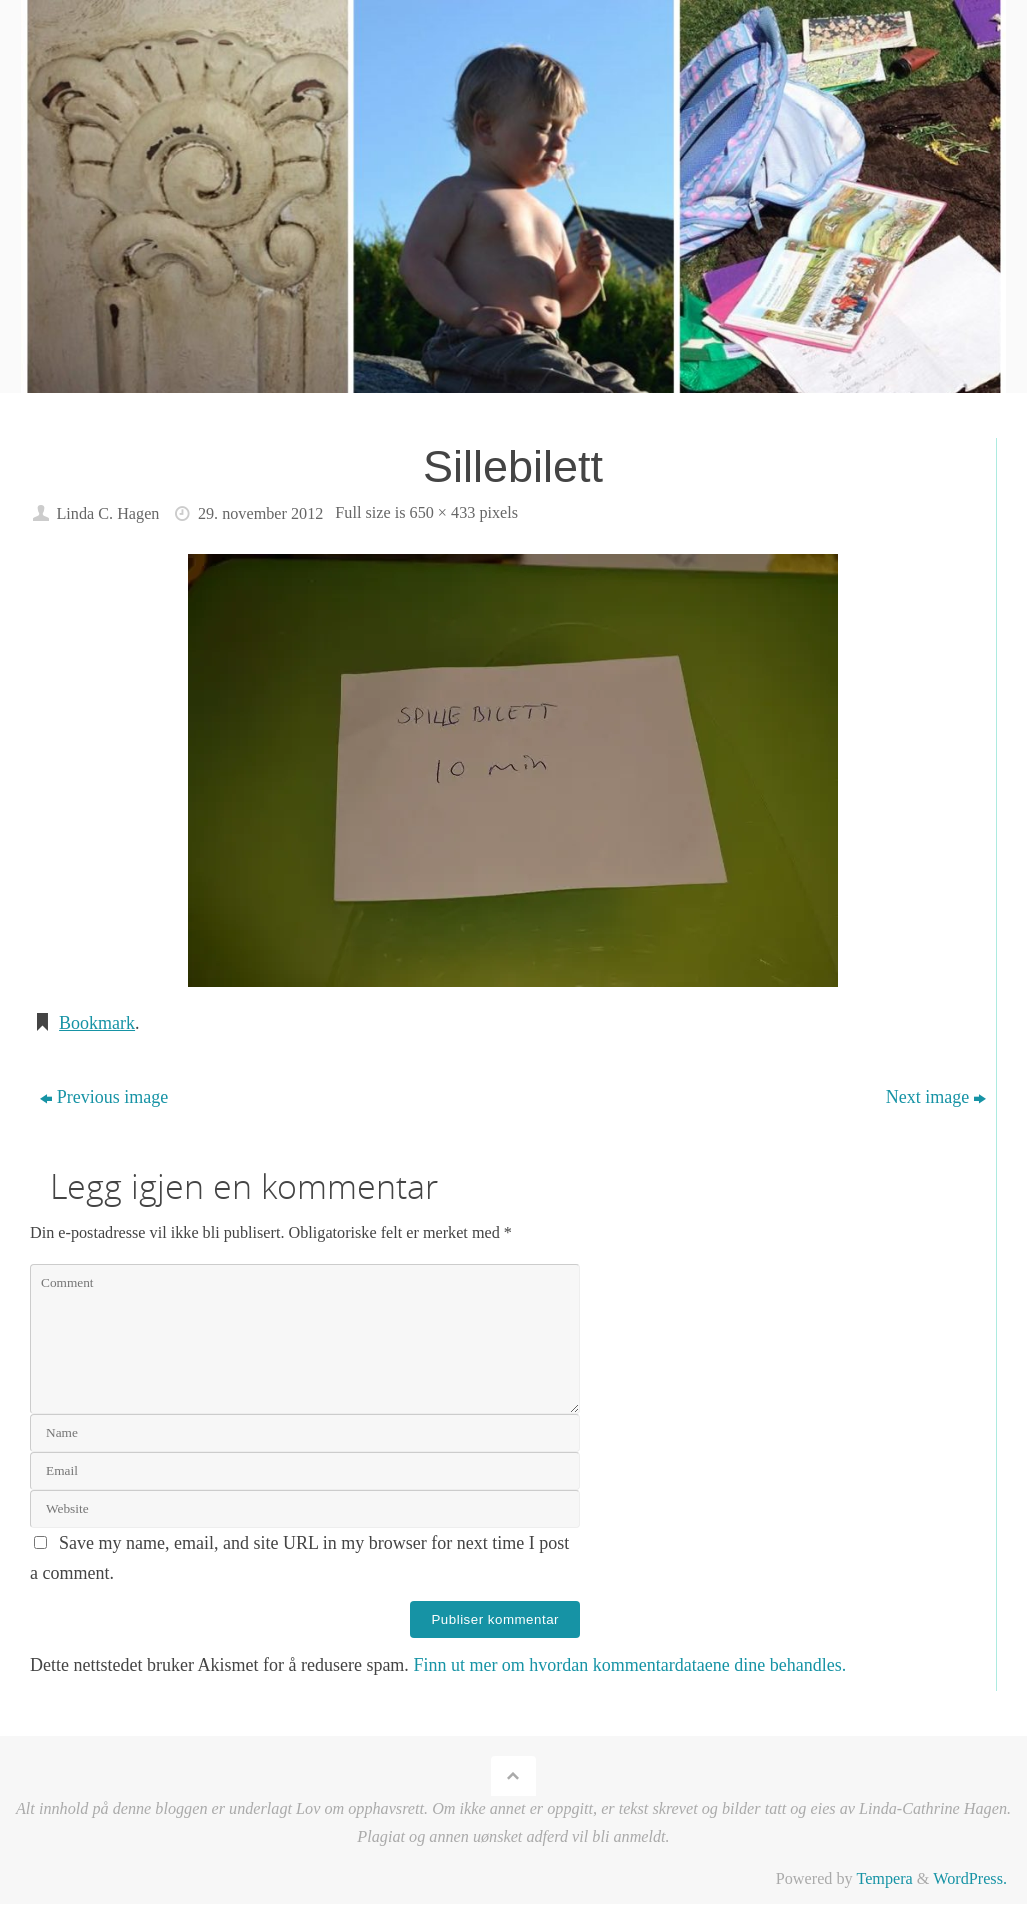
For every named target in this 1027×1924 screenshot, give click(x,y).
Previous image (104, 1097)
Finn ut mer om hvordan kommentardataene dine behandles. (629, 1665)
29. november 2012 (260, 514)
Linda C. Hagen (107, 514)
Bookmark (97, 1023)
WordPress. (970, 1879)
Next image (936, 1097)
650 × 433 (443, 513)
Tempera (884, 1879)
